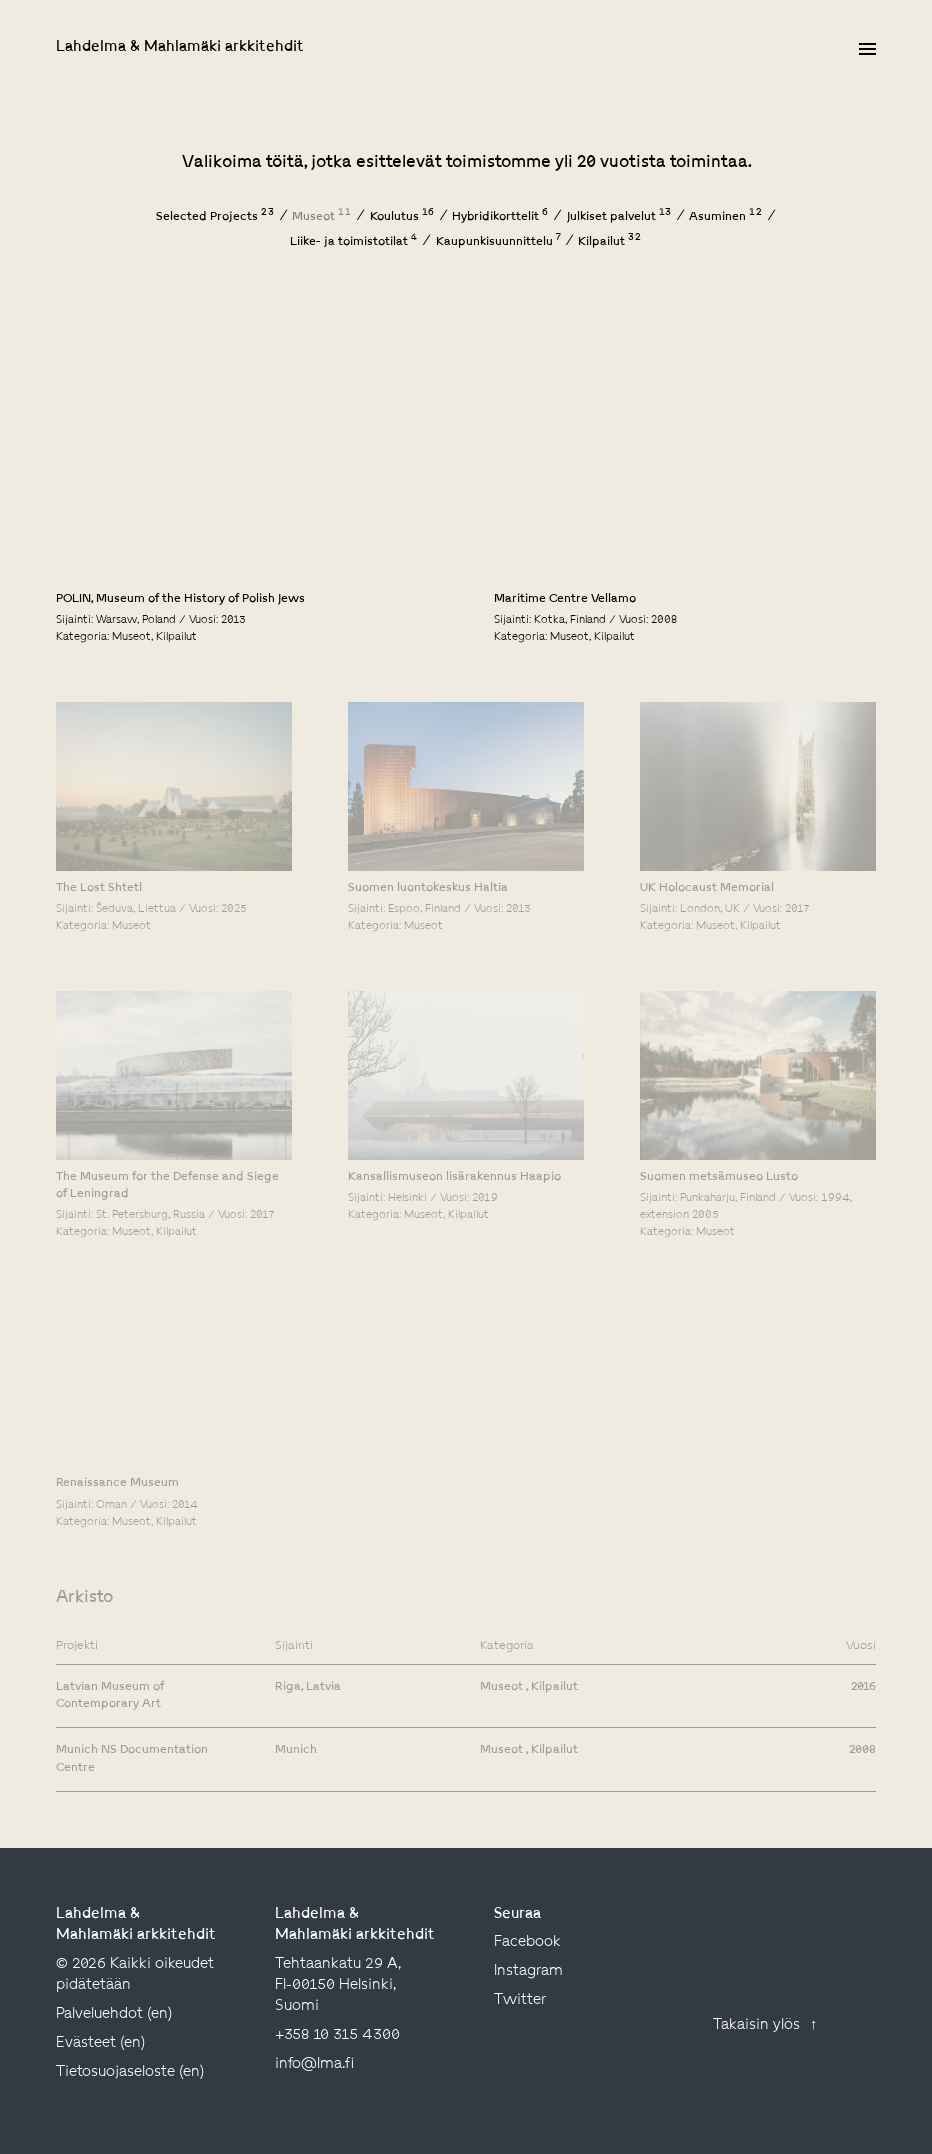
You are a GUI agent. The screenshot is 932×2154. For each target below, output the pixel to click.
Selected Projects (215, 217)
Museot (322, 217)
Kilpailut (610, 242)
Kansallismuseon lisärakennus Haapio (454, 1177)
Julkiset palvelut (619, 217)
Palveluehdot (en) (114, 2014)
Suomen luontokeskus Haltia (428, 888)
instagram (528, 1971)
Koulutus (402, 217)
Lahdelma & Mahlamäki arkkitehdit (180, 47)
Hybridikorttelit (500, 217)
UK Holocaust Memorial (707, 888)
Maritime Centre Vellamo (565, 599)
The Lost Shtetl (99, 888)
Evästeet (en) (100, 2043)
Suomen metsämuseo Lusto (719, 1177)
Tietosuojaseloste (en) (130, 2072)
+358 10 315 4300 (337, 2035)
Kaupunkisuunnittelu (498, 242)
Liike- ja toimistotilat (354, 242)
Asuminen (726, 217)
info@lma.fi (314, 2064)
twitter (520, 2000)
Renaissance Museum (117, 1483)
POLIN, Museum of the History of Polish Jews (180, 599)
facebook (527, 1942)
